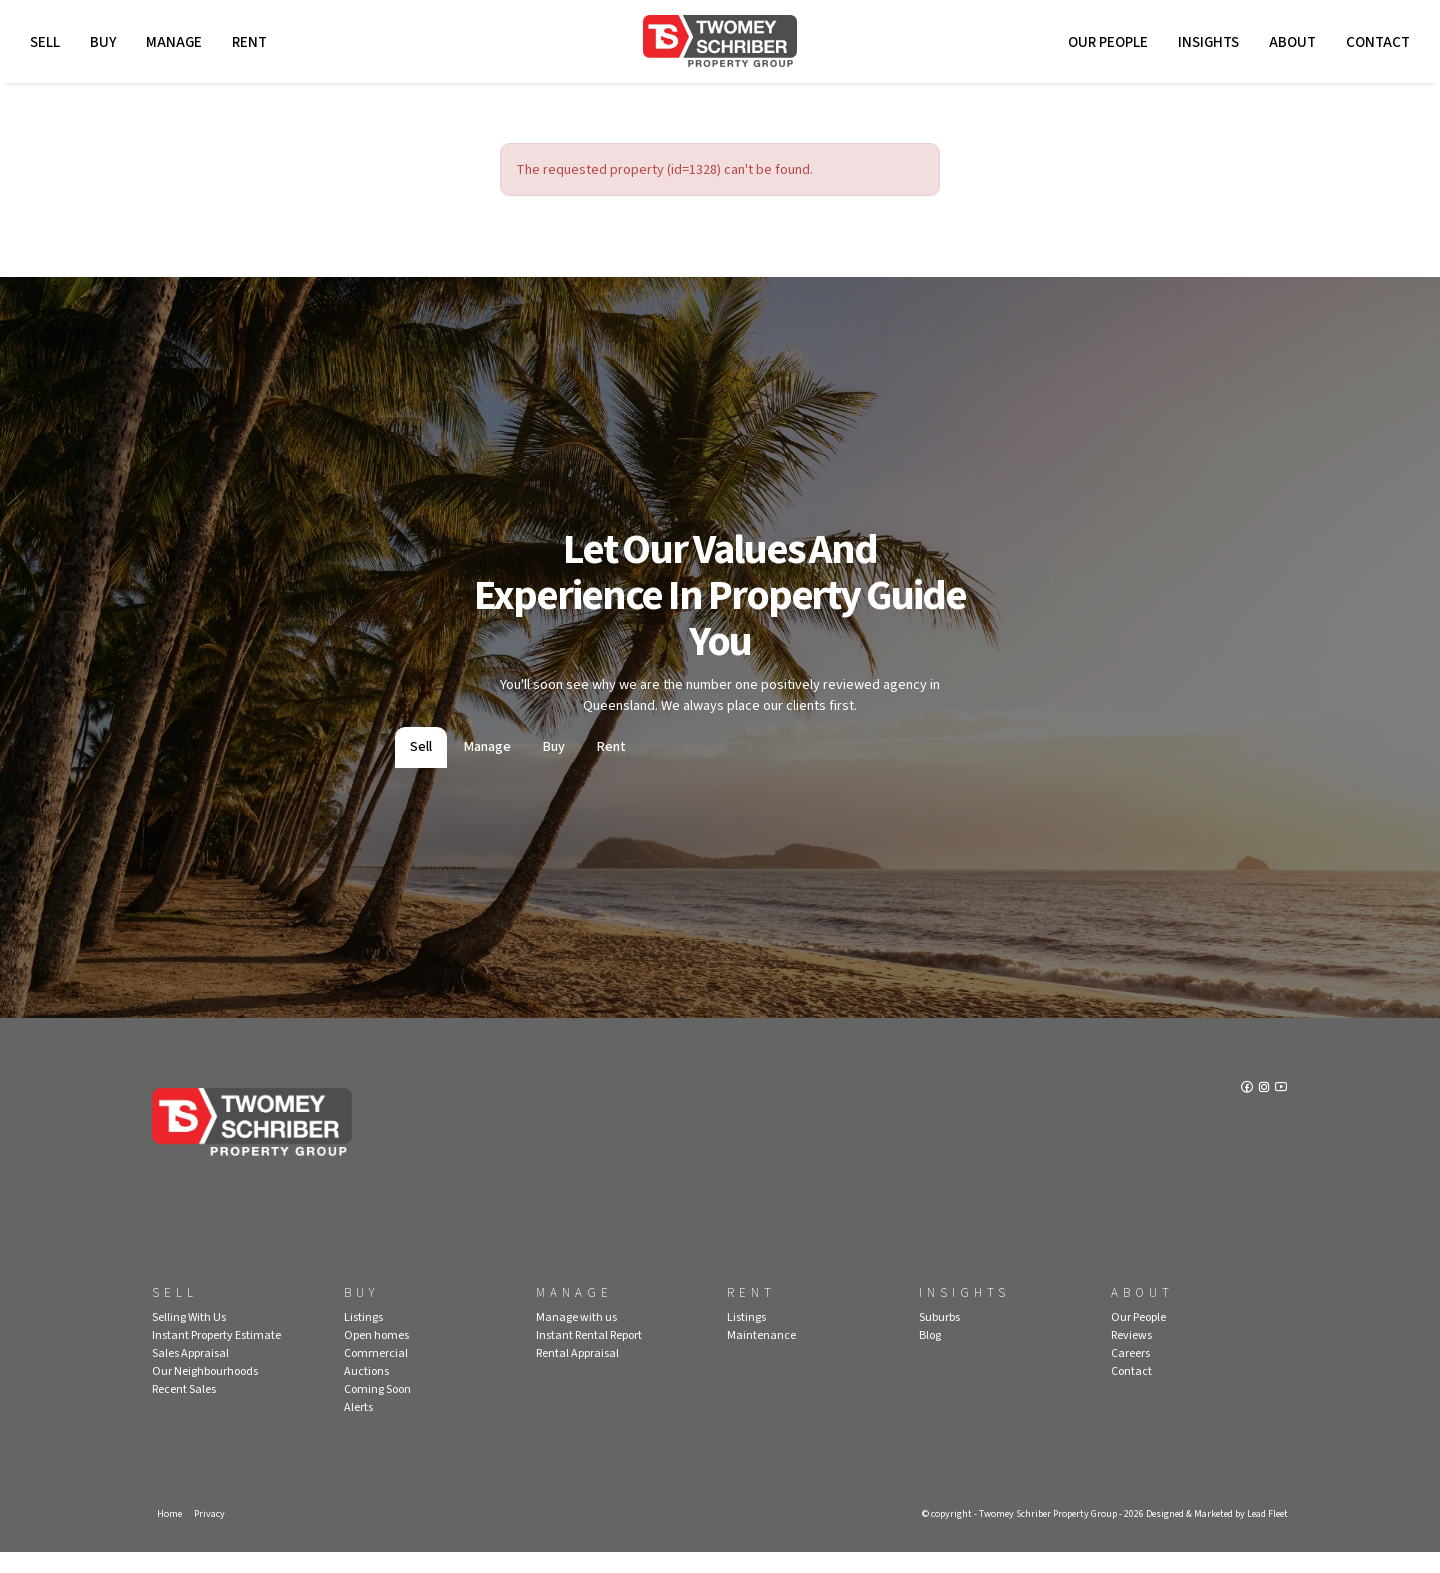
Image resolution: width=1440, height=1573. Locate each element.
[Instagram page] (1262, 1109)
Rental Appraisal (577, 1372)
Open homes (376, 1354)
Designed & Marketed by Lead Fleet (1209, 1533)
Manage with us (576, 1336)
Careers (1130, 1372)
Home (170, 1533)
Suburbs (939, 1336)
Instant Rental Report (589, 1354)
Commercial (376, 1372)
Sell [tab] (421, 766)
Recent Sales (184, 1408)
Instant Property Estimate (216, 1354)
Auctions (366, 1390)
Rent (254, 47)
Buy (108, 47)
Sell (50, 47)
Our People (1103, 47)
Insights (1203, 47)
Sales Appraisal (190, 1372)
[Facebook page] (1243, 1109)
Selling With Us (189, 1336)
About (1287, 47)
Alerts (358, 1426)
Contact (1373, 47)
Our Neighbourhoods (205, 1390)
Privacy (212, 1533)
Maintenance (761, 1354)
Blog (930, 1354)
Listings (363, 1336)
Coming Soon (377, 1408)
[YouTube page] (1280, 1109)
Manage (179, 47)
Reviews (1131, 1354)
